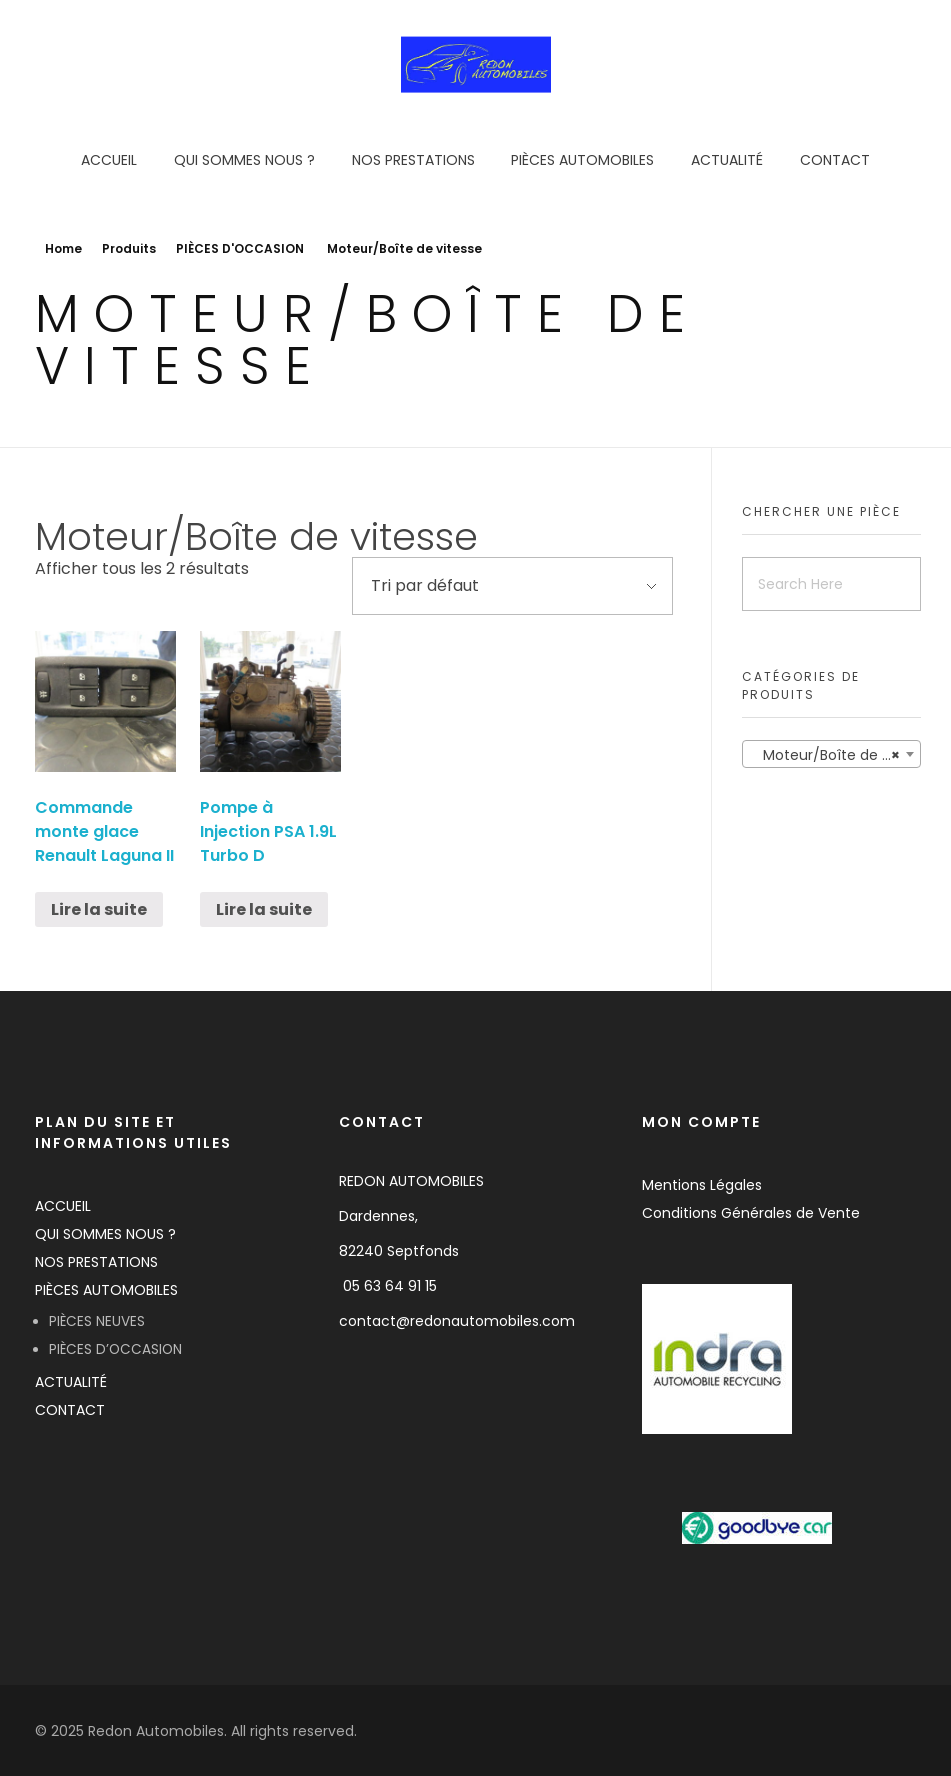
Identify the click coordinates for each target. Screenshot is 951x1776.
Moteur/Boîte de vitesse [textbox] (835, 755)
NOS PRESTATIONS (96, 1262)
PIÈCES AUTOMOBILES (106, 1290)
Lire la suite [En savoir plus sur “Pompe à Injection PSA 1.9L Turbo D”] (264, 909)
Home (63, 248)
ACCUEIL (63, 1206)
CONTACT (70, 1410)
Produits (129, 248)
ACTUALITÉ (71, 1382)
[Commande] (512, 586)
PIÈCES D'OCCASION (240, 248)
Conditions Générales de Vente (751, 1213)
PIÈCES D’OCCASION (115, 1349)
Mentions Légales (702, 1185)
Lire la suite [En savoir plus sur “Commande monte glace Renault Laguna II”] (99, 909)
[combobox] (831, 754)
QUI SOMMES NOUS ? (105, 1234)
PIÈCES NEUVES (97, 1321)
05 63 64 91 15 (390, 1286)
